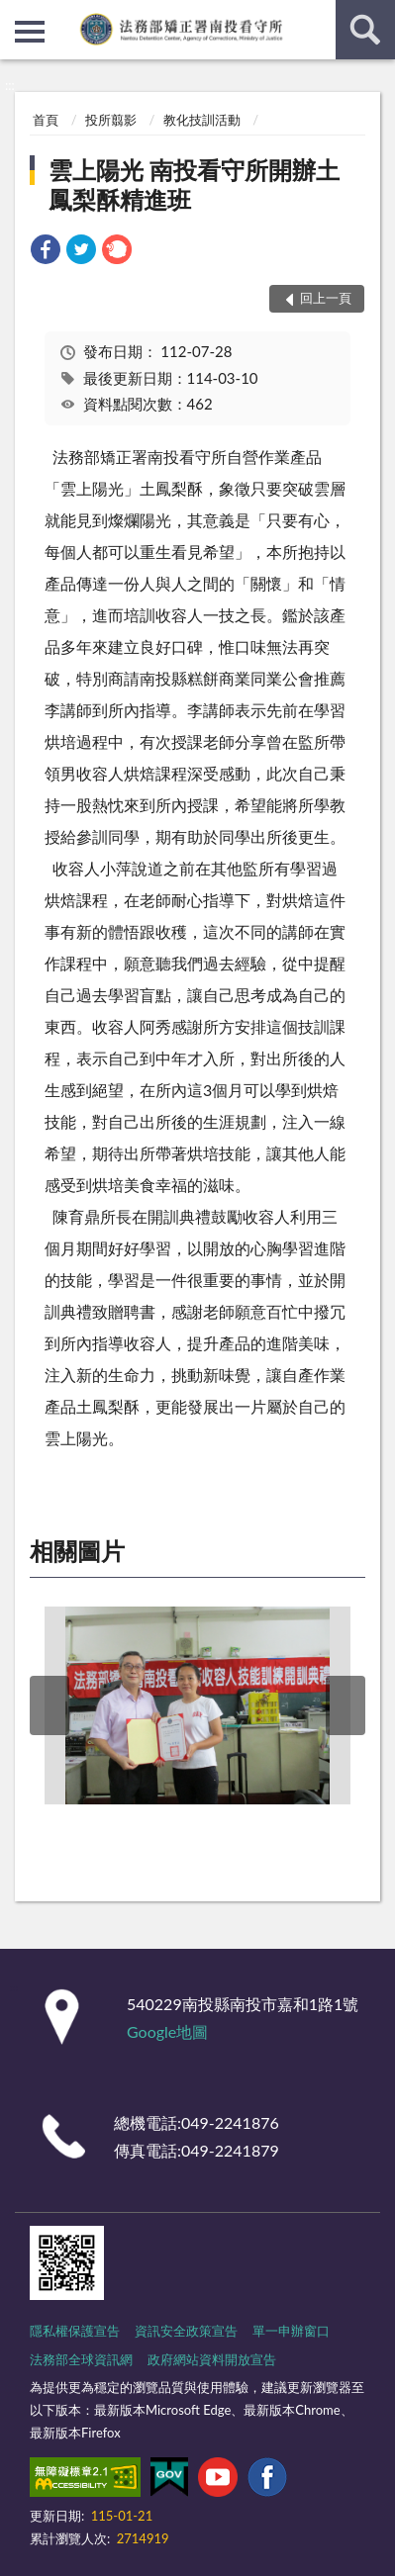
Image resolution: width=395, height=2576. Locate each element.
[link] (45, 251)
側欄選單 (30, 32)
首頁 (45, 120)
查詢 (365, 29)
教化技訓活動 (202, 120)
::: (16, 15)
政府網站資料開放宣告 (212, 2359)
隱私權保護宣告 (75, 2331)
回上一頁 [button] (325, 298)
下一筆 (345, 1705)
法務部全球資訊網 (81, 2359)
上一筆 (49, 1705)
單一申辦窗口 (291, 2331)
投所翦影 (111, 120)
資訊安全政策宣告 (186, 2331)
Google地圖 (167, 2031)
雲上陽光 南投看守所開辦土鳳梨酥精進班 (194, 184)
